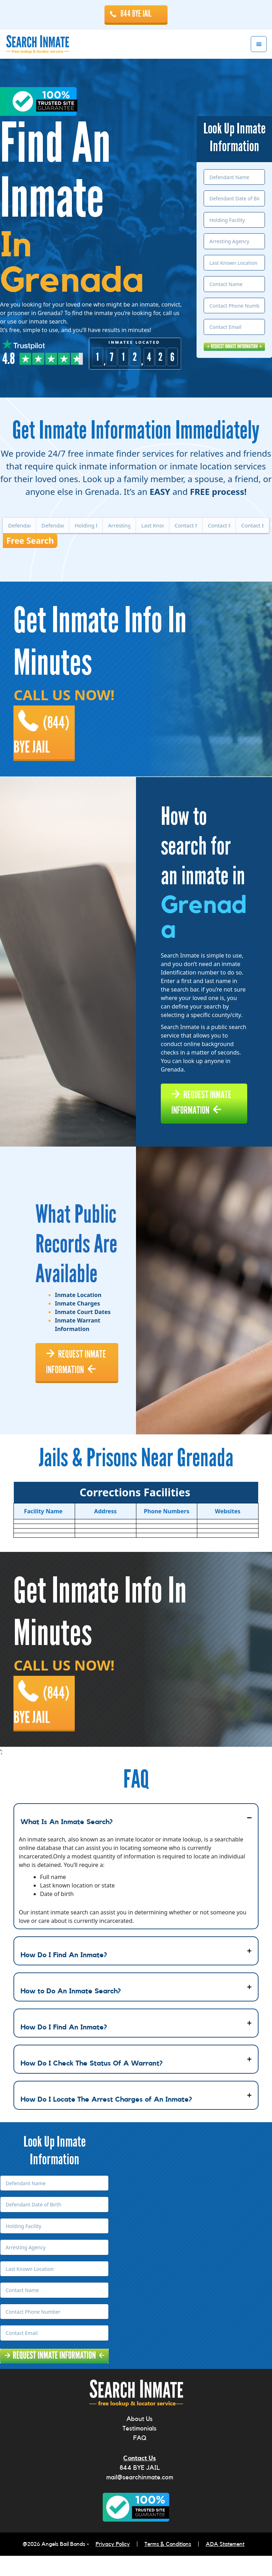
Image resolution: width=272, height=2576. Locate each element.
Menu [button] (259, 44)
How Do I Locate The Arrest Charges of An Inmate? (106, 2119)
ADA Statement (225, 2564)
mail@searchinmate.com (139, 2497)
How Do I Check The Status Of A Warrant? (92, 2083)
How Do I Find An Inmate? (64, 1975)
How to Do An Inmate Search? (71, 2011)
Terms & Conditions (167, 2564)
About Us (139, 2439)
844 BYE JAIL (136, 13)
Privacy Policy (113, 2564)
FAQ (139, 2458)
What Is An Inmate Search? (67, 1842)
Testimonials (140, 2448)
